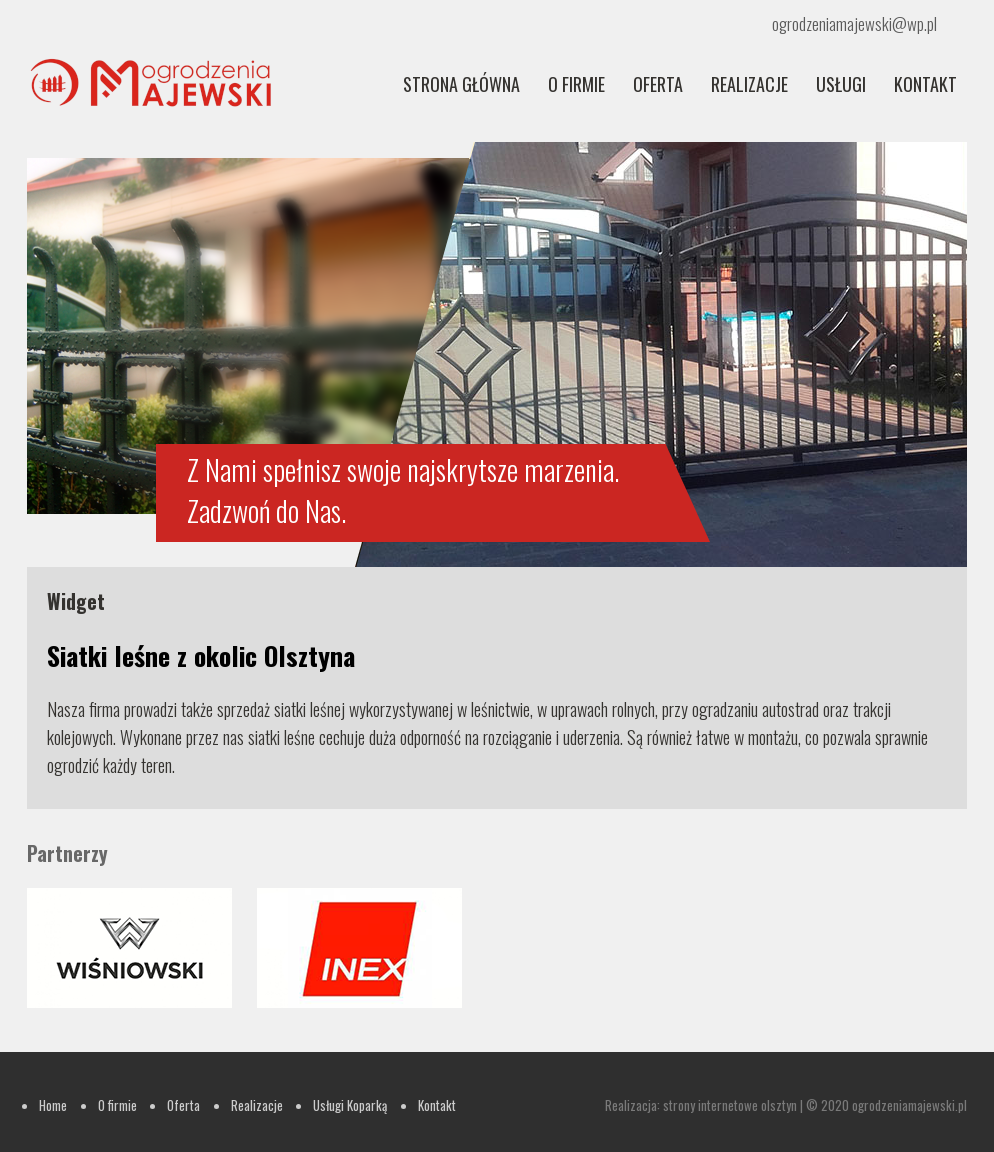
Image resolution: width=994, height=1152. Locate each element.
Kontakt (925, 84)
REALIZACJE (749, 84)
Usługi (841, 84)
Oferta (658, 84)
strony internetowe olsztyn (730, 1105)
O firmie (576, 84)
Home (53, 1105)
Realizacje (257, 1105)
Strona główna (461, 84)
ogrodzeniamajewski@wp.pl (854, 23)
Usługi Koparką (350, 1105)
